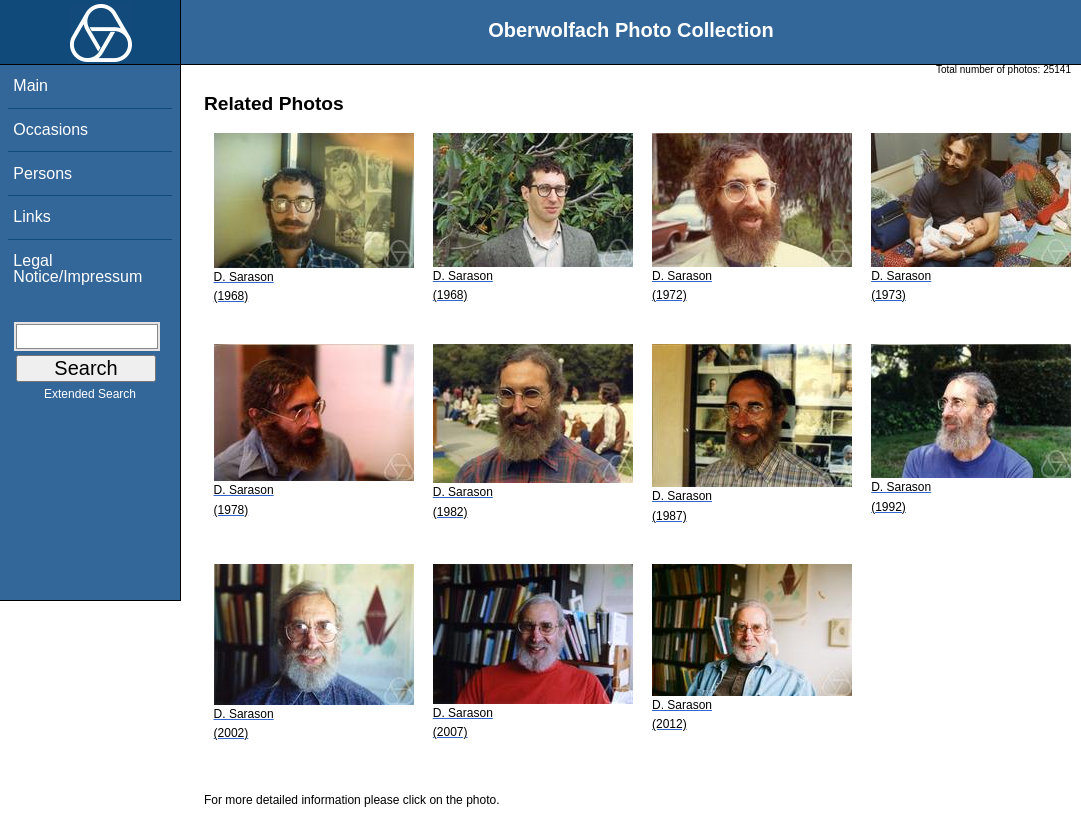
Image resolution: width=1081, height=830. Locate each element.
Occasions (50, 129)
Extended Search (90, 398)
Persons (42, 173)
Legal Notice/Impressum (77, 268)
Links (31, 216)
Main (30, 85)
